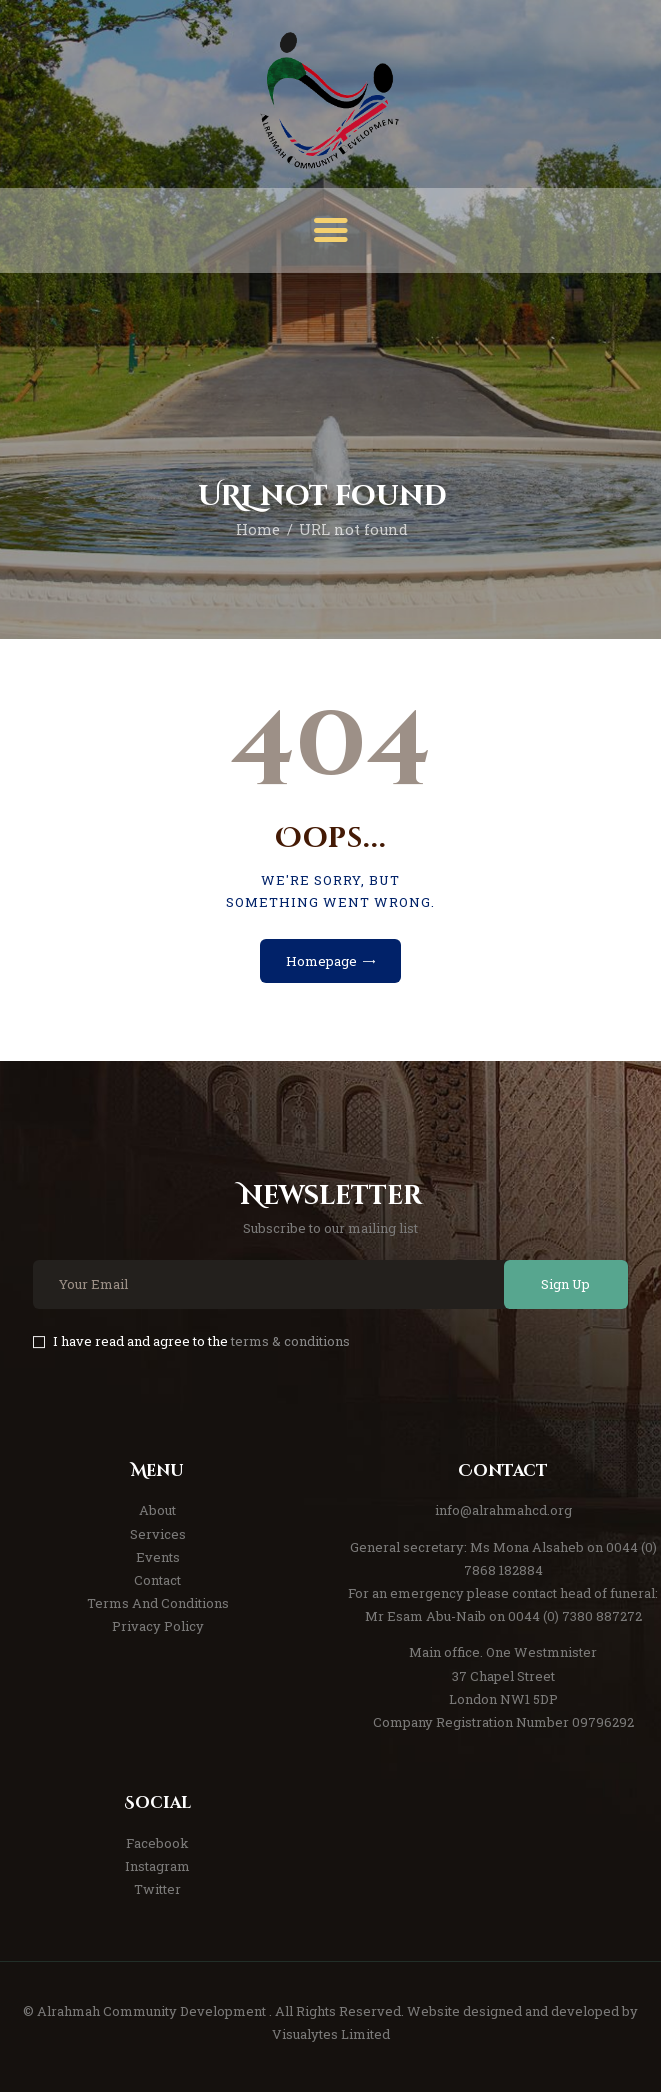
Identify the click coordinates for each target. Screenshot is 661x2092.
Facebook (157, 1843)
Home (258, 529)
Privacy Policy (158, 1626)
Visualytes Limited (331, 2034)
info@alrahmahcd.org (503, 1510)
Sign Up (565, 1284)
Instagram (157, 1866)
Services (158, 1534)
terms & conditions (290, 1341)
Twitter (157, 1889)
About (157, 1510)
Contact (157, 1580)
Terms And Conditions (158, 1603)
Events (158, 1557)
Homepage (321, 961)
